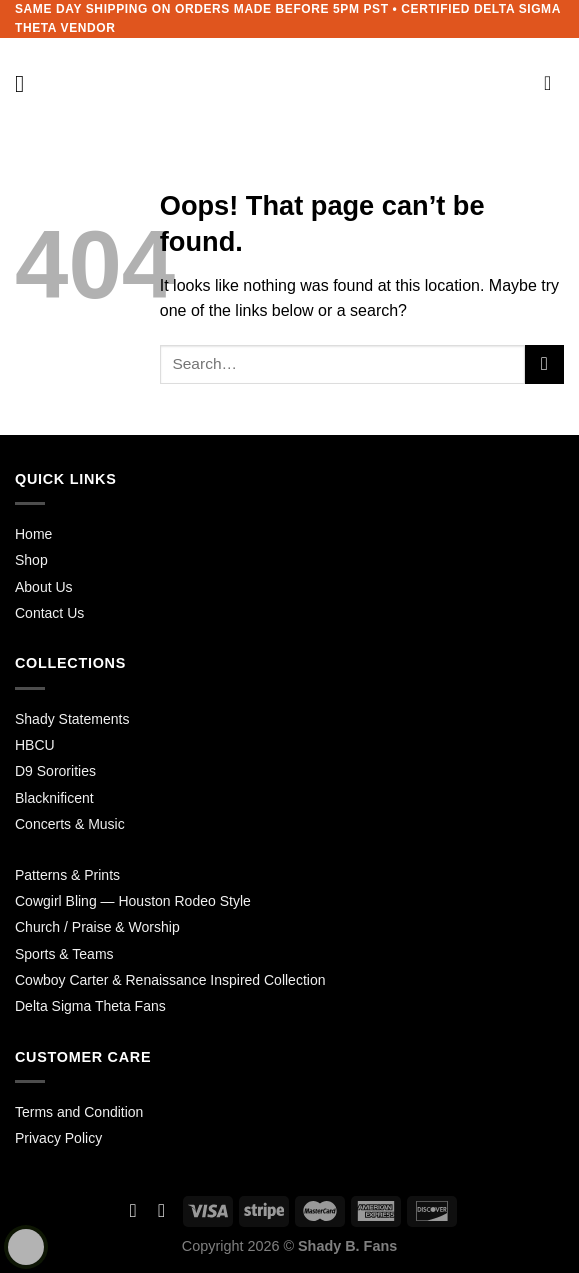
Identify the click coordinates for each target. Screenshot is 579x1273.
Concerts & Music (70, 824)
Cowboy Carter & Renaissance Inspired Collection (170, 980)
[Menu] (27, 83)
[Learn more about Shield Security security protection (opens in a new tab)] (26, 1247)
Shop (31, 560)
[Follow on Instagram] (161, 1210)
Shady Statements (72, 719)
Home (33, 534)
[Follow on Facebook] (133, 1210)
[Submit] (544, 364)
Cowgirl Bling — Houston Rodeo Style (133, 901)
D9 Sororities (55, 771)
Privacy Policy (58, 1138)
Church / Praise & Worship (97, 927)
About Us (44, 587)
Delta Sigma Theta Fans (90, 1006)
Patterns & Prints (67, 875)
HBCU (35, 745)
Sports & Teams (64, 954)
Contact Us (49, 613)
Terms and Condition (79, 1112)
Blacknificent (54, 798)
